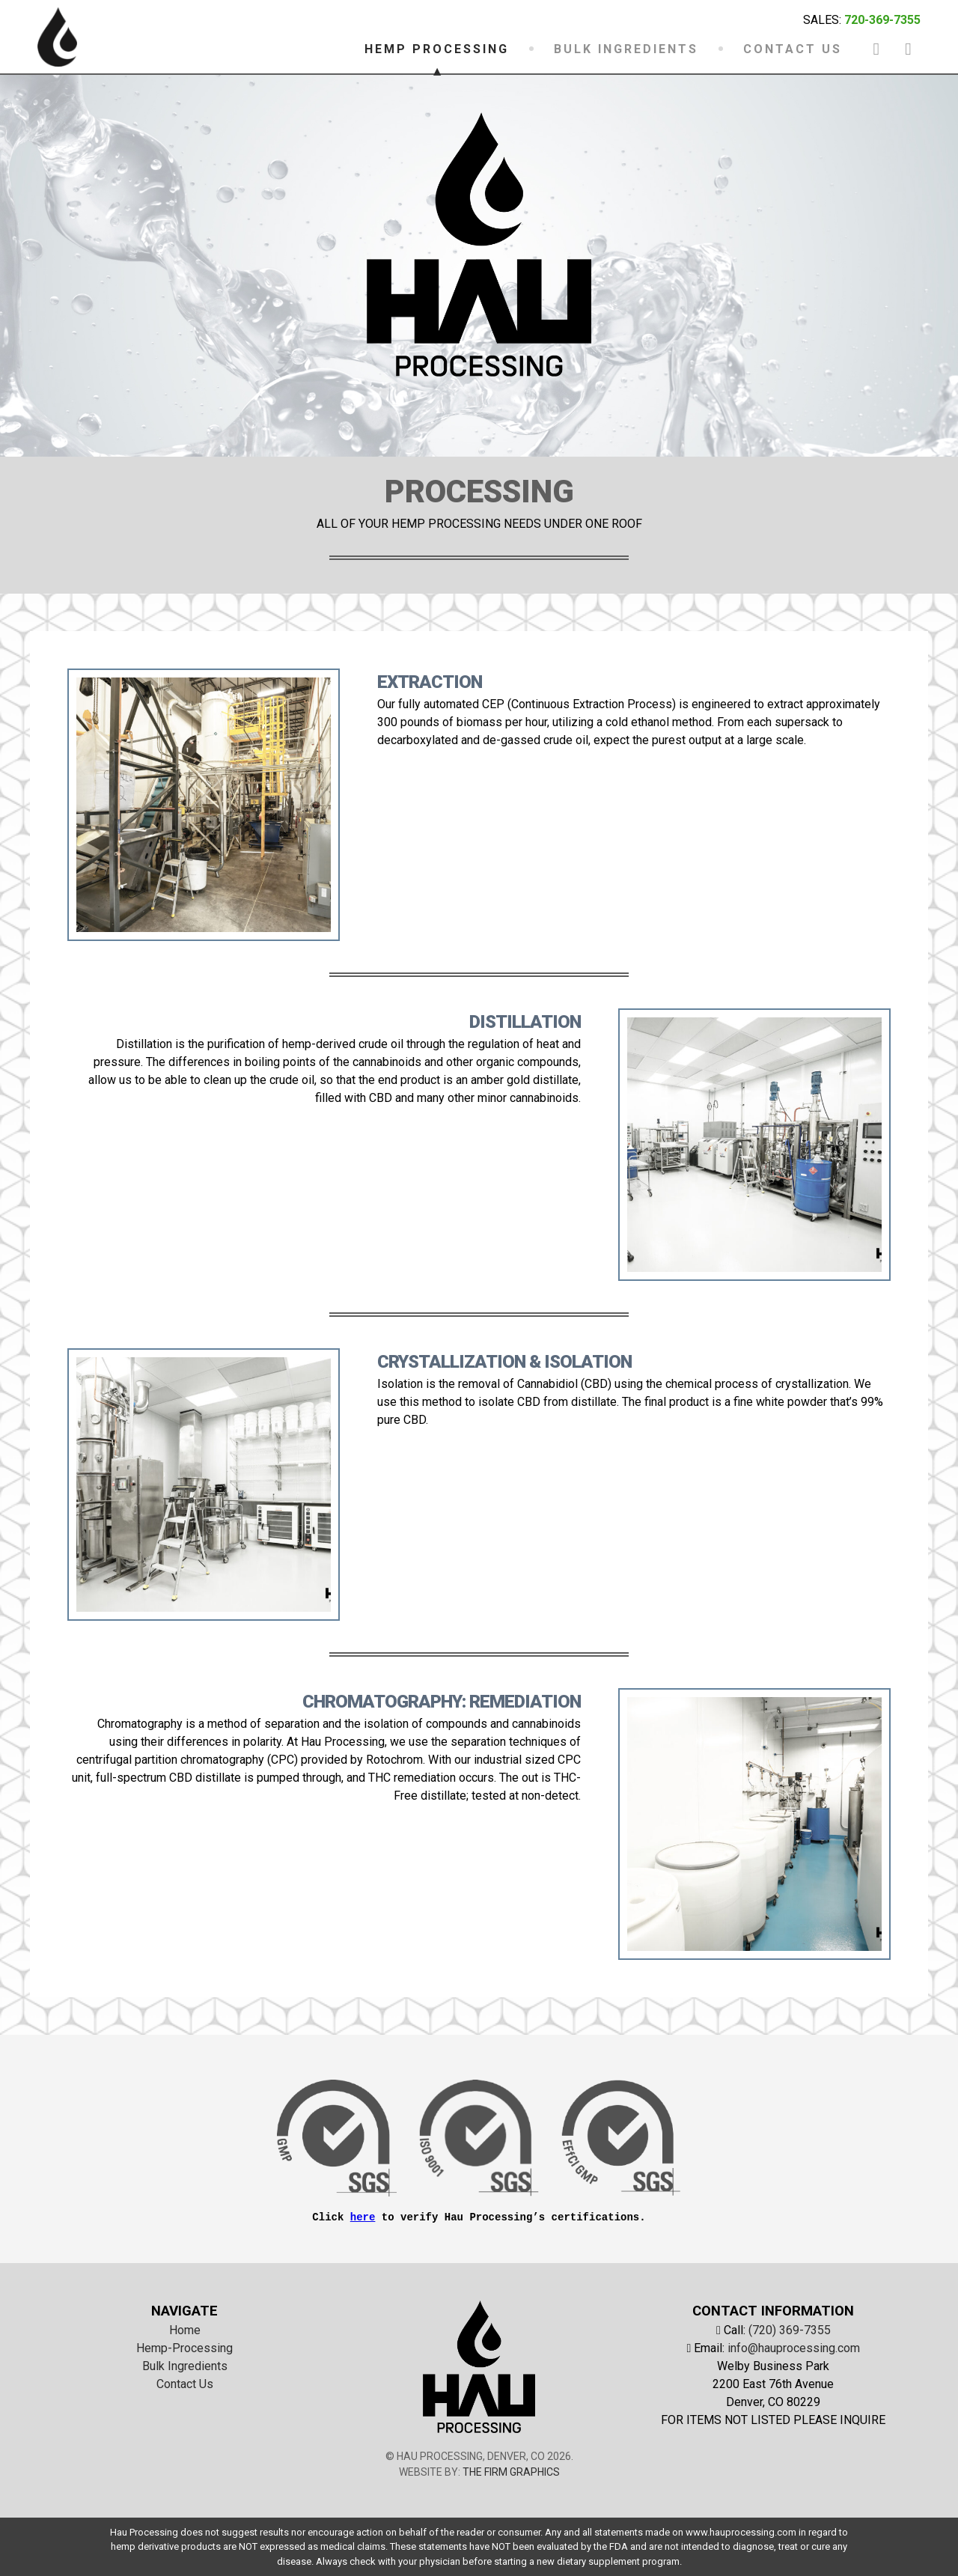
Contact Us (184, 2384)
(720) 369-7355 (789, 2330)
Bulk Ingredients (185, 2366)
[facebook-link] (876, 48)
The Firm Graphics (511, 2472)
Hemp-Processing (184, 2348)
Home (185, 2330)
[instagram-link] (908, 48)
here (363, 2217)
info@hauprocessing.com (793, 2348)
